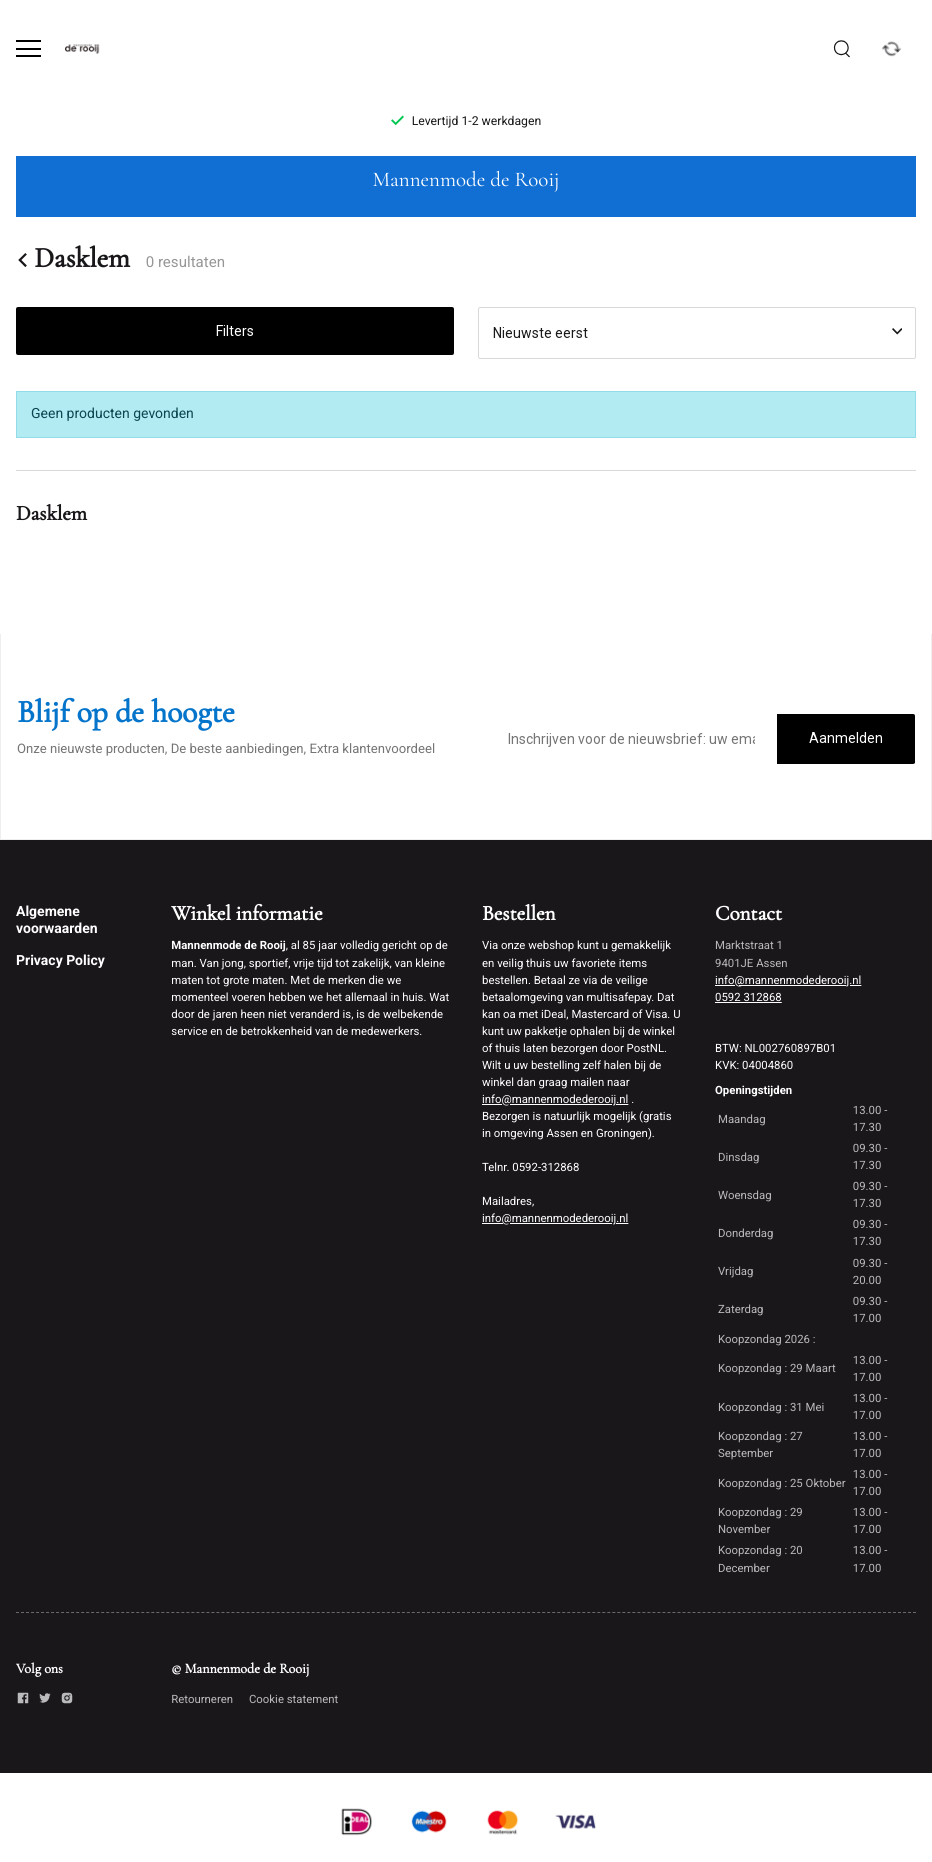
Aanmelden (846, 738)
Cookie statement (293, 1699)
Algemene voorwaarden (57, 920)
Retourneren (202, 1699)
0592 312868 (748, 997)
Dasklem (73, 259)
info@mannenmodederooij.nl (555, 1099)
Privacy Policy (60, 961)
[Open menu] (28, 48)
